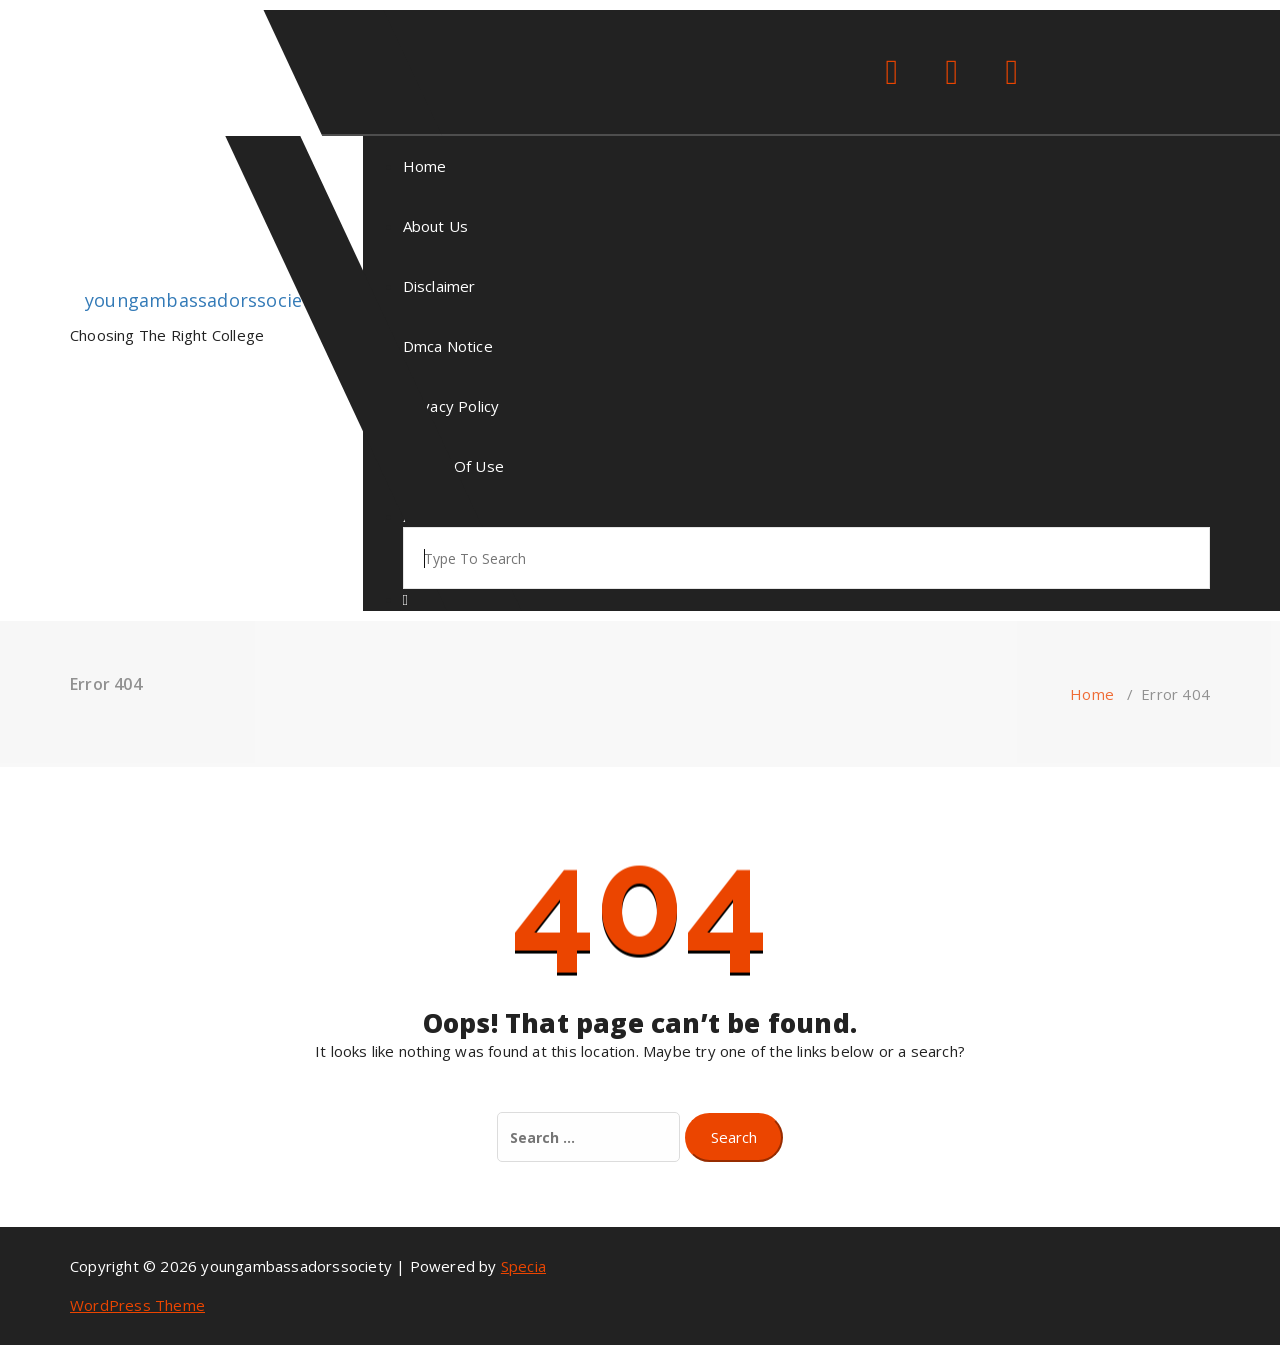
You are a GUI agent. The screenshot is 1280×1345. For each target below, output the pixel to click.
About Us (436, 226)
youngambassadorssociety (202, 300)
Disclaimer (439, 286)
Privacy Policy (451, 406)
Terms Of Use (453, 466)
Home (425, 166)
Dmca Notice (448, 346)
